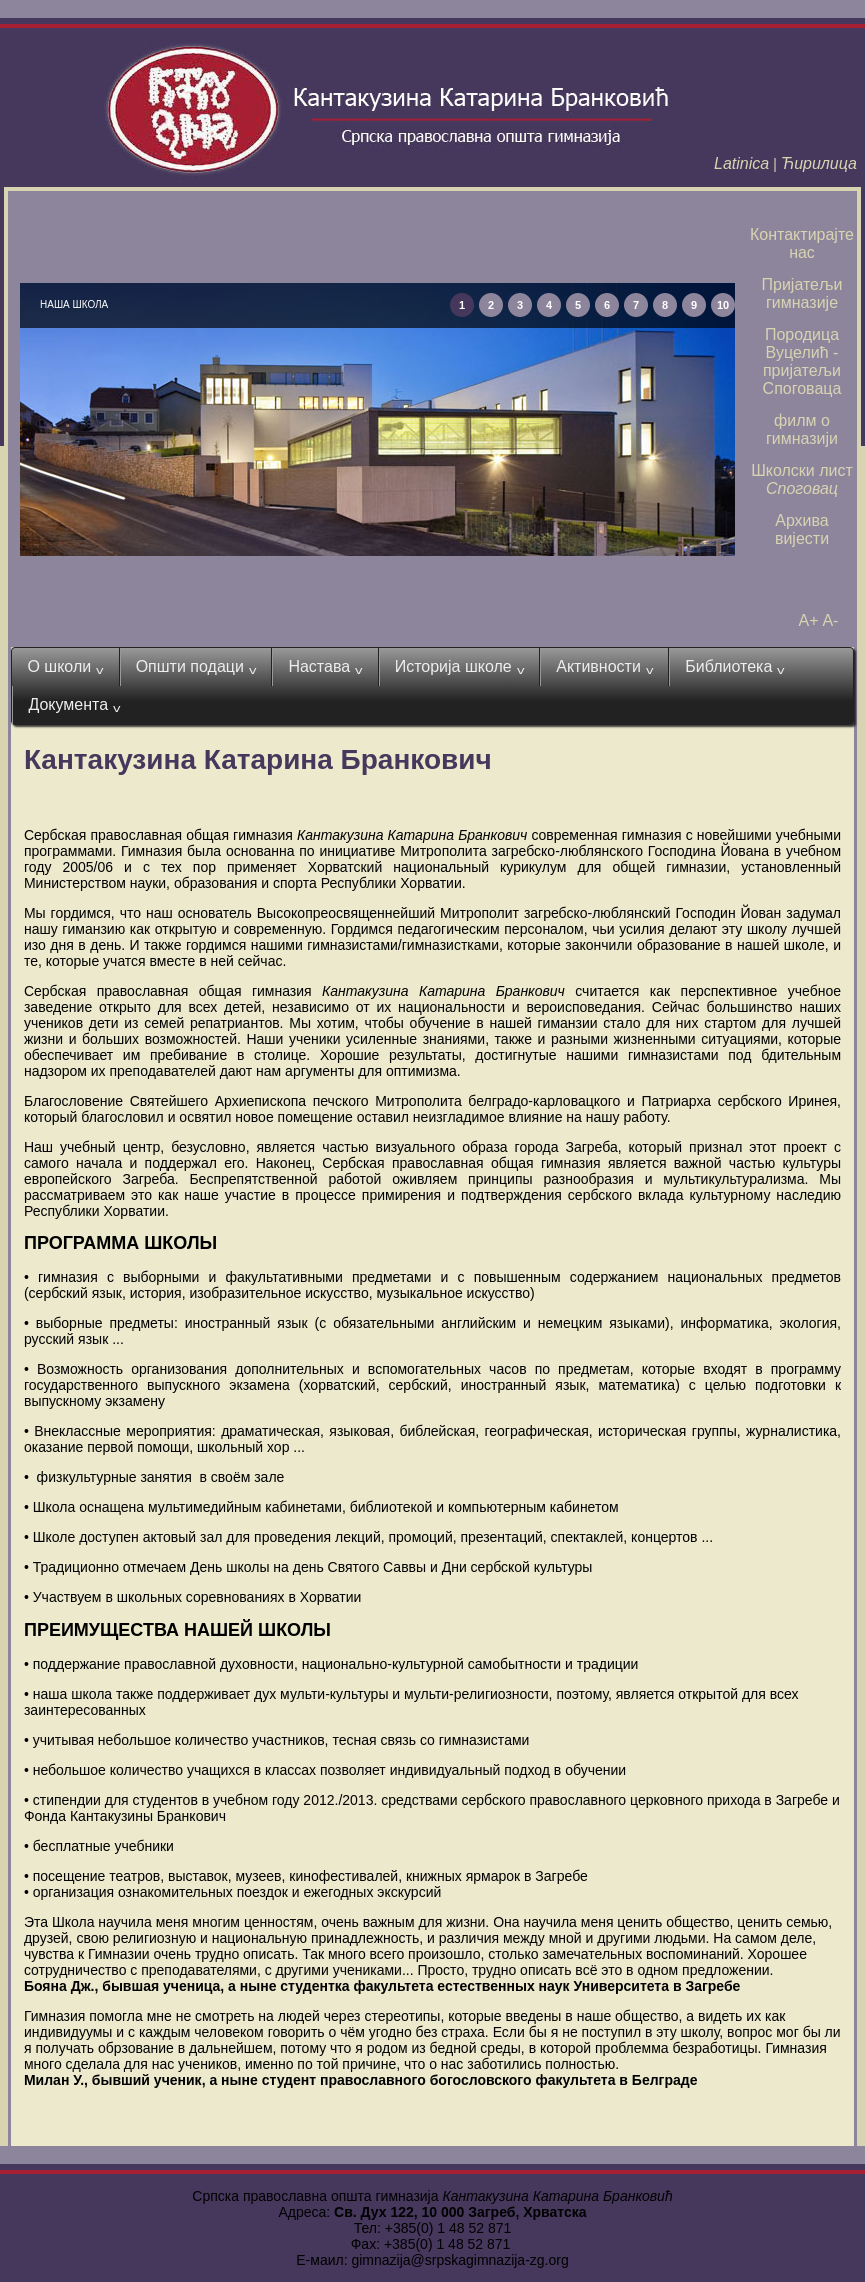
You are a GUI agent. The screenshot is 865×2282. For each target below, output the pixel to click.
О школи (65, 667)
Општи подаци (196, 667)
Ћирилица (819, 163)
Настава (325, 667)
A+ (809, 620)
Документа (74, 705)
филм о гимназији (802, 429)
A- (830, 620)
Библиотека (735, 667)
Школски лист (802, 479)
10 (723, 305)
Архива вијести (802, 529)
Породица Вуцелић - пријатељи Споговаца (802, 361)
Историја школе (460, 667)
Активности (604, 667)
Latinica (741, 163)
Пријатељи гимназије (802, 293)
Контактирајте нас (802, 243)
